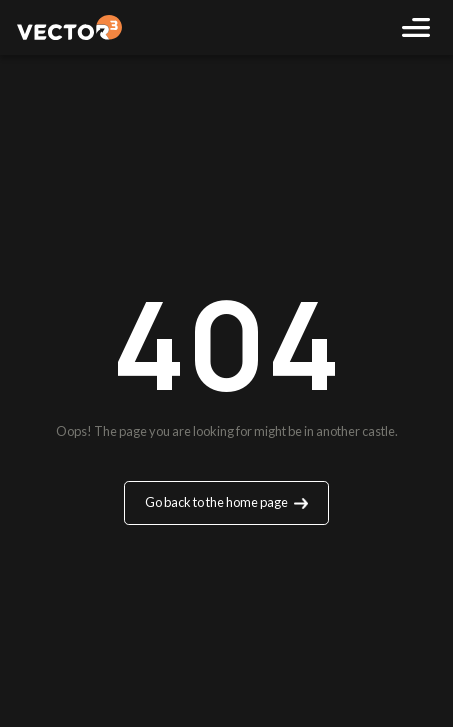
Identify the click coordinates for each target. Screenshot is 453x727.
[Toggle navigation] (415, 27)
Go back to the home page (226, 502)
